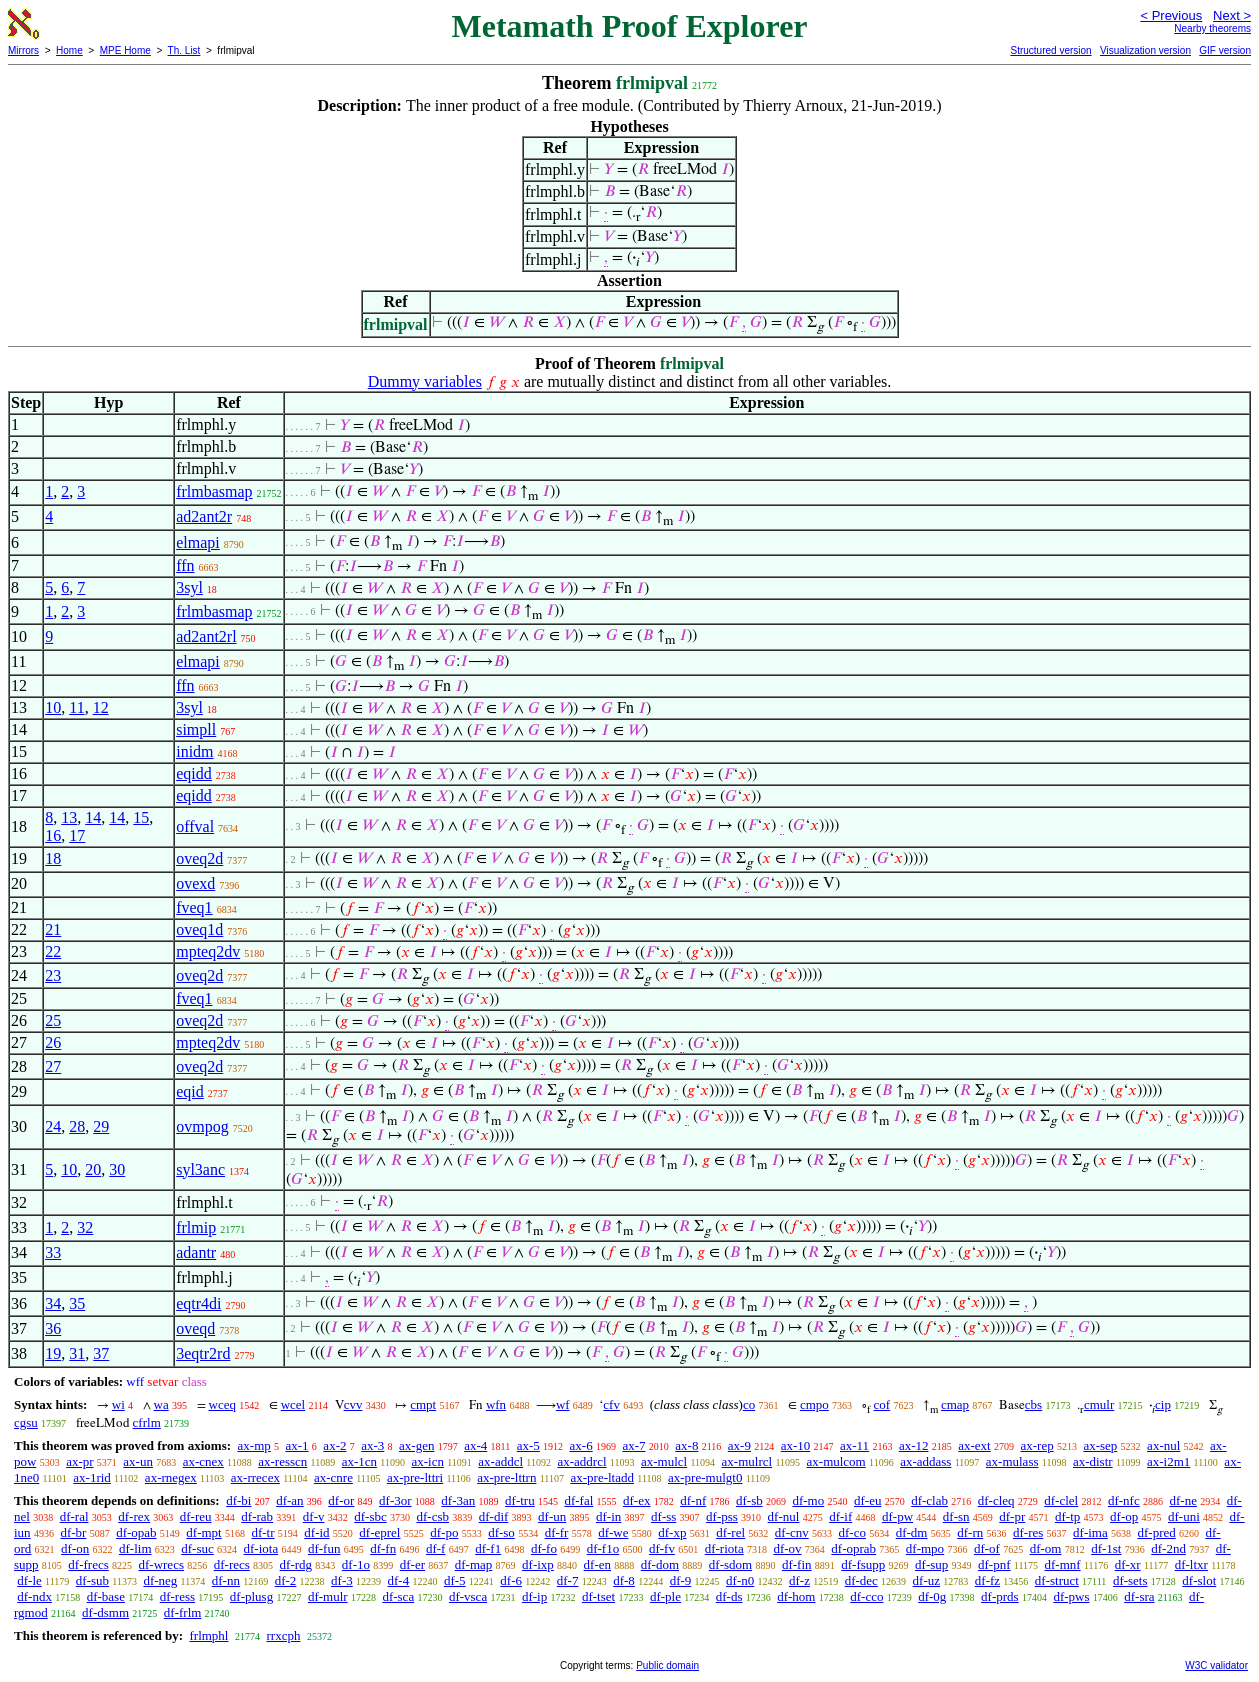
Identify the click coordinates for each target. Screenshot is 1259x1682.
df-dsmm (105, 1612)
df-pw (897, 1516)
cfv (611, 1404)
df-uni (1184, 1516)
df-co (852, 1532)
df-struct (1057, 1580)
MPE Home (125, 50)
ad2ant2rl (206, 636)
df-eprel (379, 1532)
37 (101, 1353)
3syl (189, 587)
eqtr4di (198, 1303)
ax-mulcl (664, 1461)
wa (161, 1404)
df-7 (568, 1580)
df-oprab (853, 1548)
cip (1163, 1404)
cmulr (1099, 1404)
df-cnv (792, 1532)
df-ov (787, 1548)
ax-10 (796, 1445)
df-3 (342, 1580)
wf (563, 1404)
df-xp (672, 1532)
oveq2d (199, 858)
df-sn (956, 1516)
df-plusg (251, 1596)
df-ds (729, 1596)
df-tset (598, 1596)
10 (53, 707)
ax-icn (427, 1461)
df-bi (238, 1500)
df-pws (1071, 1596)
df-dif (494, 1516)
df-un (552, 1516)
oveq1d (199, 929)
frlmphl (208, 1635)
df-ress (177, 1596)
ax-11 (854, 1445)
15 (141, 817)
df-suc (197, 1548)
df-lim (135, 1548)
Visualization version (1145, 50)
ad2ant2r (204, 516)
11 (76, 707)
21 (53, 929)
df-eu (867, 1500)
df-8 (624, 1580)
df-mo (808, 1500)
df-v (314, 1516)
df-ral (74, 1516)
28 (77, 1126)
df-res (1028, 1532)
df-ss (663, 1516)
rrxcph (283, 1635)
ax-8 (686, 1445)
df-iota (261, 1548)
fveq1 (194, 907)
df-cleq (996, 1500)
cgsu (26, 1422)
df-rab (257, 1516)
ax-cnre (333, 1477)
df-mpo (925, 1548)
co (749, 1404)
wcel (293, 1404)
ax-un (138, 1461)
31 (77, 1353)
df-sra (1139, 1596)
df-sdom (730, 1564)
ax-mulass (1012, 1461)
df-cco (866, 1596)
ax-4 (475, 1445)
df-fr (557, 1532)
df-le (29, 1580)
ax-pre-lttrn (506, 1477)
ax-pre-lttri (415, 1477)
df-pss (722, 1516)
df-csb (432, 1516)
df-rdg (296, 1564)
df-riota (724, 1548)
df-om (1046, 1548)
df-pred (1156, 1532)
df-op (1124, 1516)
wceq (222, 1404)
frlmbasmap (214, 491)
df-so (501, 1532)
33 (53, 1252)
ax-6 (581, 1445)
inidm (194, 751)
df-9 (681, 1580)
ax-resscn (282, 1461)
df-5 (455, 1580)
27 (53, 1066)
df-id (316, 1532)
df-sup (931, 1564)
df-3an (458, 1500)
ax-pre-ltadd (602, 1477)
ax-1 (297, 1445)
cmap (955, 1404)
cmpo (814, 1404)
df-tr (262, 1532)
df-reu (196, 1516)
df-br (73, 1532)
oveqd (195, 1328)
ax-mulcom (836, 1461)
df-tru (520, 1500)
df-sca (398, 1596)
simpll (196, 729)
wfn (496, 1404)
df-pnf (994, 1564)
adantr (196, 1252)
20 (93, 1169)
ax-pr (79, 1461)
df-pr (1012, 1516)
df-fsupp (863, 1564)
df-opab (136, 1532)
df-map (474, 1564)
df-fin (797, 1564)
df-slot (1199, 1580)
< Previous (1171, 15)
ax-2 (334, 1445)
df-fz (987, 1580)
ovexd (195, 883)
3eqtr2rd (203, 1353)
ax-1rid (92, 1477)
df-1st (1106, 1548)
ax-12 (914, 1445)
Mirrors (23, 50)
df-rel (730, 1532)
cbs (1033, 1404)
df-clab (929, 1500)
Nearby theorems (1212, 28)
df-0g (932, 1596)
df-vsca (468, 1596)
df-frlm (183, 1612)
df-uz (926, 1580)
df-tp (1067, 1516)
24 (53, 1126)
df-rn (970, 1532)
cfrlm (147, 1422)
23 (53, 975)
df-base (106, 1596)
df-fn (383, 1548)
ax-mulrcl (747, 1461)
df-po (444, 1532)
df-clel (1061, 1500)
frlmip (196, 1227)
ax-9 (739, 1445)
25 (53, 1020)
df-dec (861, 1580)
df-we (613, 1532)
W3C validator (1216, 1665)
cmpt (423, 1404)
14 (93, 817)
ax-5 (528, 1445)
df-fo (544, 1548)
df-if (840, 1516)
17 (77, 835)
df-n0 (740, 1580)
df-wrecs (160, 1564)
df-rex (134, 1516)
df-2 (286, 1580)
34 (53, 1303)
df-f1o (603, 1548)
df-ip (534, 1596)
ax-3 (372, 1445)
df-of (987, 1548)
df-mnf (1063, 1564)
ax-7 (633, 1445)
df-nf (693, 1500)
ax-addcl (500, 1461)
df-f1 (488, 1548)
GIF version (1225, 50)
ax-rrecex (255, 1477)
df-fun (324, 1548)
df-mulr (328, 1596)
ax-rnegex (171, 1477)
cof (882, 1404)
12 (101, 707)
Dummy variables (425, 381)
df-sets (1130, 1580)
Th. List (184, 50)
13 (69, 817)
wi (118, 1404)
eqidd (194, 773)
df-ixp (538, 1564)
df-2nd (1168, 1548)
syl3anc (200, 1169)
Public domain (667, 1665)
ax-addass (925, 1461)
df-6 (511, 1580)
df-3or (395, 1500)
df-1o (356, 1564)
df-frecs (88, 1564)
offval (195, 826)
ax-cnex (203, 1461)
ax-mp (254, 1445)
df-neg (160, 1580)
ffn (185, 565)
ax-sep (1100, 1445)
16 (53, 835)
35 (77, 1303)
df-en (597, 1564)
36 (53, 1328)
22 (53, 951)
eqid (190, 1091)
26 (53, 1042)
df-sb (749, 1500)
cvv (353, 1404)
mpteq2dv (208, 951)
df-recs (232, 1564)
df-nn (226, 1580)
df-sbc (370, 1516)
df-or (341, 1500)
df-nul (784, 1516)
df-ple (665, 1596)
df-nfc (1124, 1500)
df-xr (1128, 1564)
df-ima (1090, 1532)
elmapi (198, 542)
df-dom (660, 1564)
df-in (608, 1516)
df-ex (636, 1500)
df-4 (399, 1580)
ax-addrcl (582, 1461)
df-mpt (203, 1532)
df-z (799, 1580)
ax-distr (1093, 1461)
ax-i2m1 (1168, 1461)
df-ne (1182, 1500)
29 (101, 1126)
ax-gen (416, 1445)
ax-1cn (359, 1461)
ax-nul (1163, 1445)
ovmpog (202, 1126)
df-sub (92, 1580)
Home (69, 50)
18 (53, 858)
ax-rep (1036, 1445)
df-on (75, 1548)
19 (53, 1353)
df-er (412, 1564)
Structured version (1050, 50)
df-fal (578, 1500)
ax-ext (974, 1445)
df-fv (662, 1548)
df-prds (1000, 1596)
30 (117, 1169)
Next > (1232, 15)
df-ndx (34, 1596)
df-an (289, 1500)
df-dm (912, 1532)
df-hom (796, 1596)
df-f (436, 1548)
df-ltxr (1191, 1564)
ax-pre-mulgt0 (705, 1477)
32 (85, 1227)
